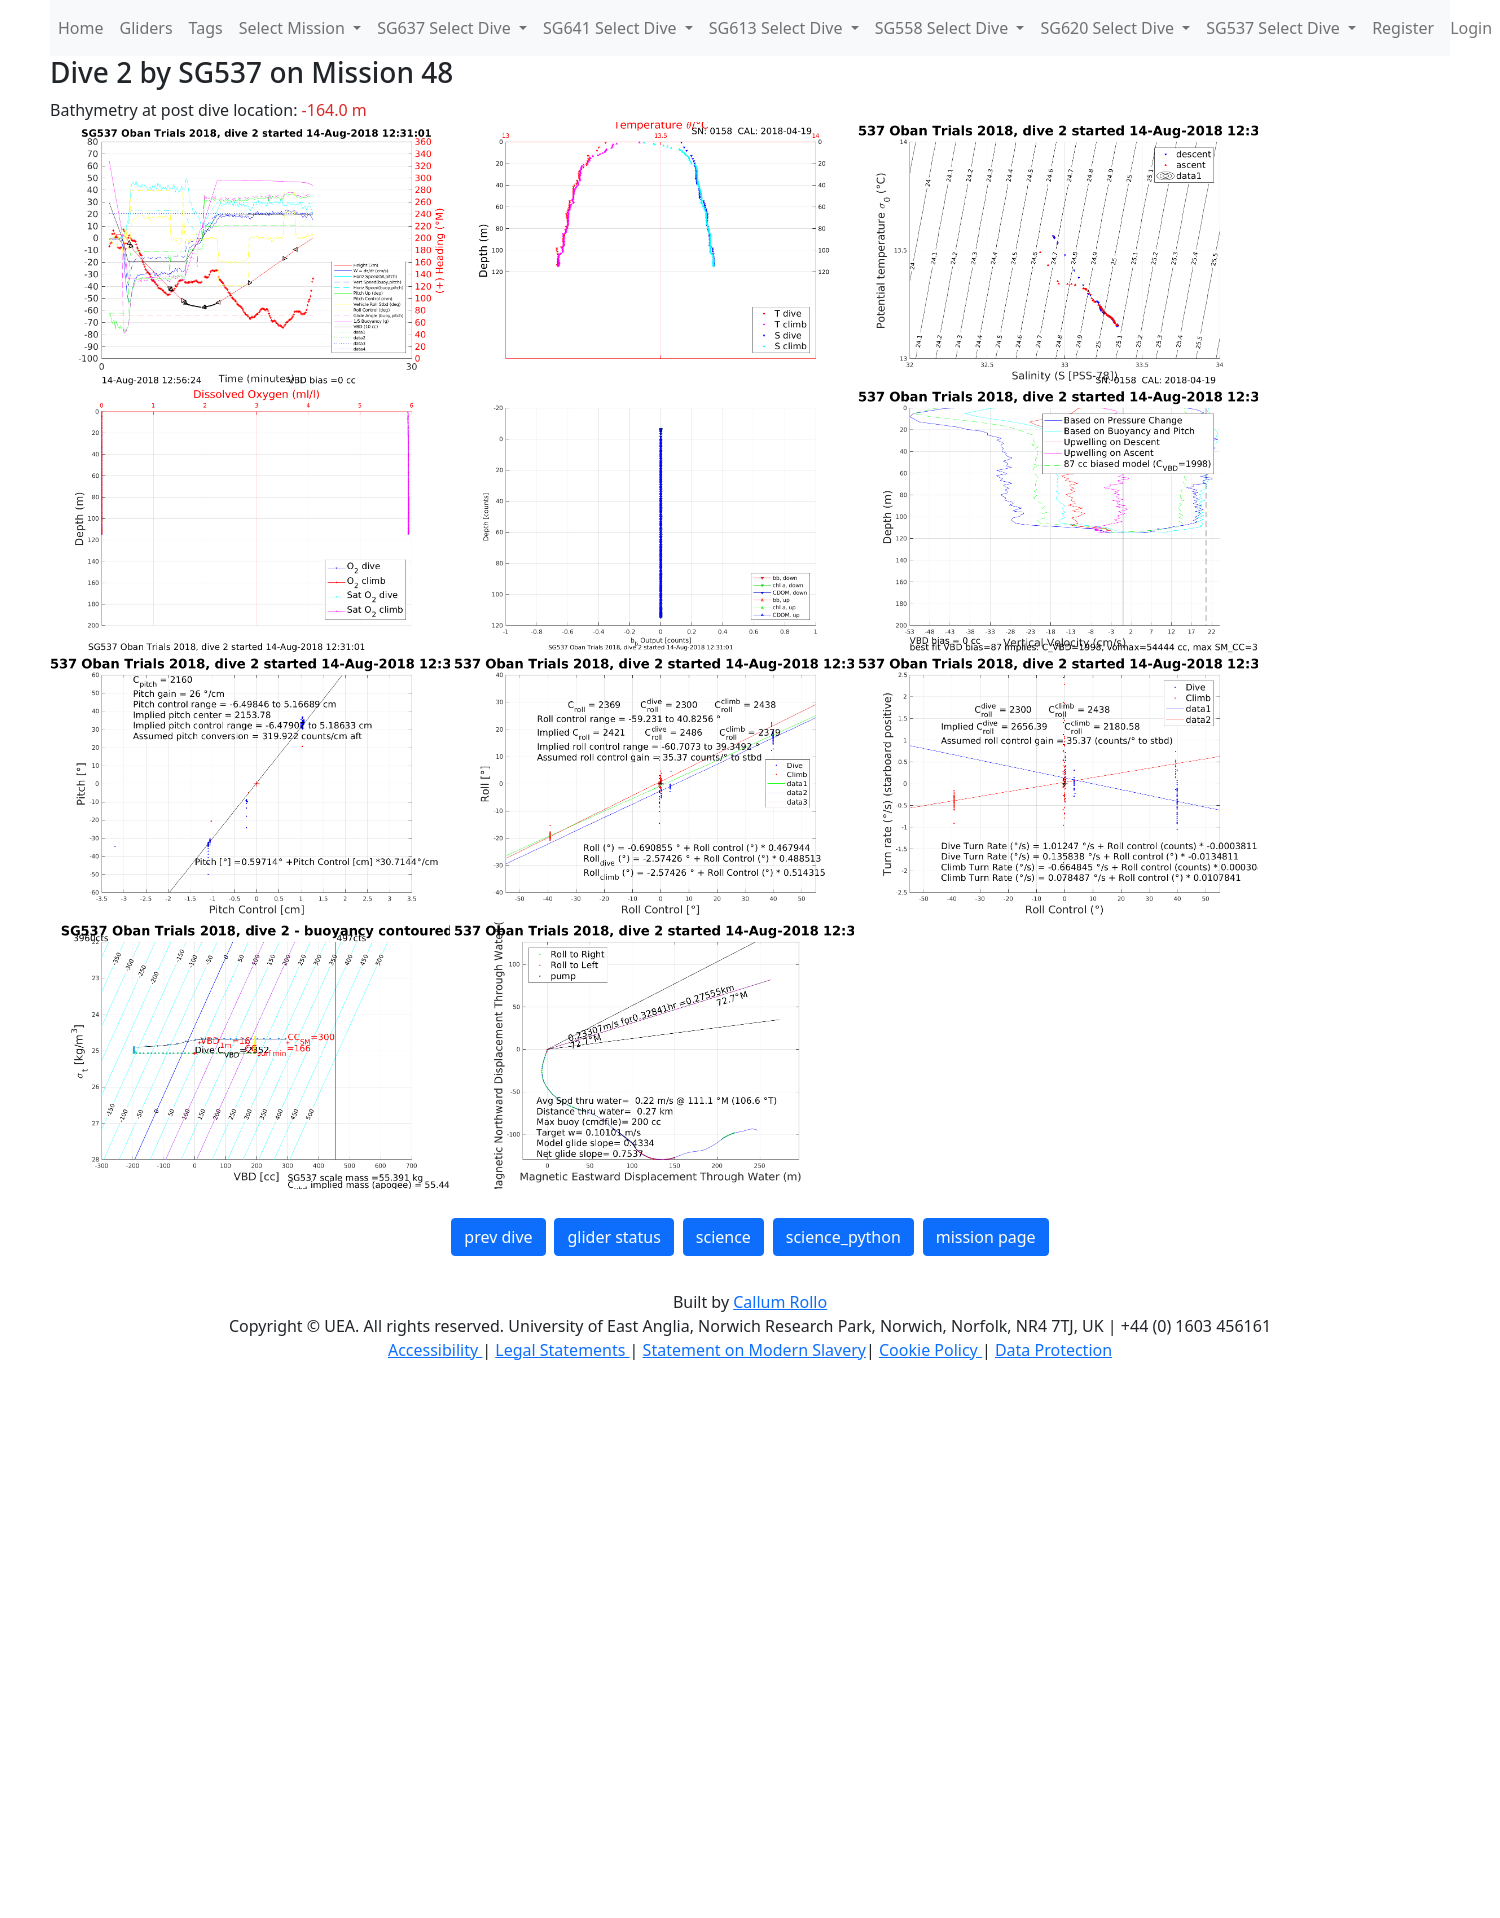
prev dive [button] (498, 1237)
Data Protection (1053, 1350)
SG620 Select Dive (1109, 28)
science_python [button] (843, 1237)
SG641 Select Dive (612, 28)
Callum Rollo (780, 1302)
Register (1403, 28)
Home (81, 28)
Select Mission (294, 28)
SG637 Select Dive (446, 28)
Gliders (146, 28)
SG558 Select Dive (944, 28)
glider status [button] (613, 1237)
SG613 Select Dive (778, 28)
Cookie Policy (930, 1350)
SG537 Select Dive (1275, 28)
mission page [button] (986, 1237)
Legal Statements (562, 1350)
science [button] (723, 1237)
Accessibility (435, 1350)
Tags (206, 28)
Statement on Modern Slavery (754, 1350)
